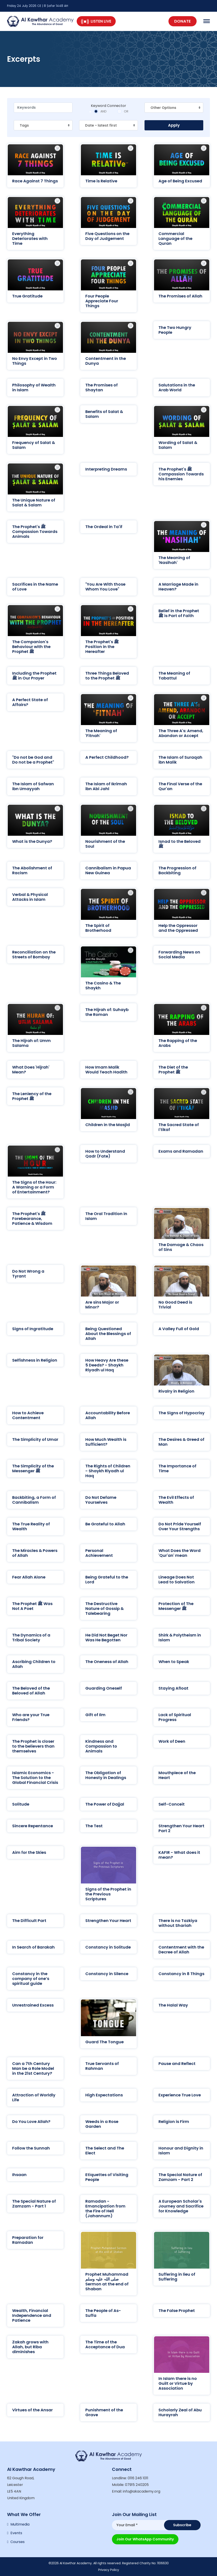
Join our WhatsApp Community (145, 2538)
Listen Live (96, 21)
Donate (182, 21)
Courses (17, 2541)
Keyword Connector (108, 105)
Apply (174, 125)
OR (126, 111)
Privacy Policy (108, 2570)
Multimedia (19, 2524)
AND (103, 111)
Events (16, 2532)
